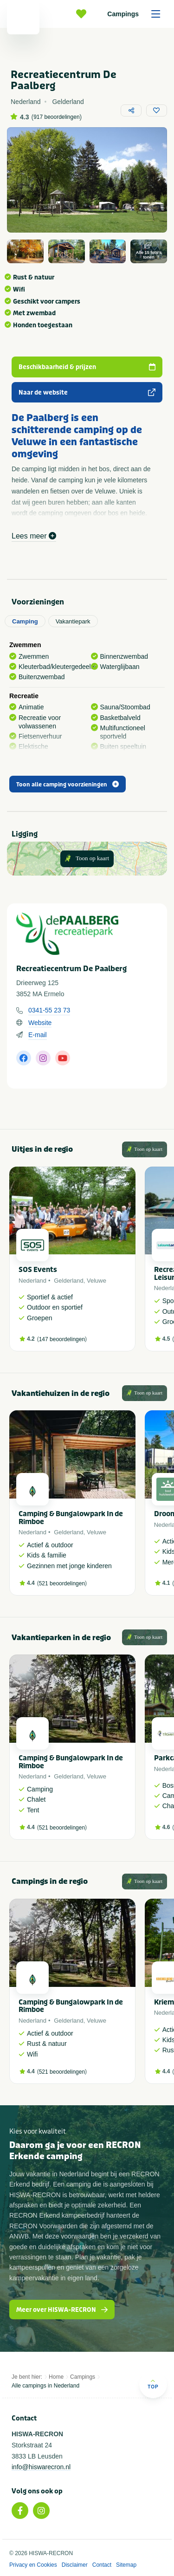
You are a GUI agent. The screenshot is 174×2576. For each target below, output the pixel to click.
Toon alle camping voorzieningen (67, 784)
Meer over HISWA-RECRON (62, 2310)
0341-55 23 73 (49, 1010)
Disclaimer (75, 2565)
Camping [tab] (25, 621)
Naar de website (87, 392)
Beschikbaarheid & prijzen (87, 367)
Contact (101, 2565)
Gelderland (69, 1280)
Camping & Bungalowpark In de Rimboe (71, 1517)
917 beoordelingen (56, 117)
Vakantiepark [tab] (73, 621)
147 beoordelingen (62, 1339)
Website (40, 1022)
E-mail (37, 1034)
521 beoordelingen (62, 1583)
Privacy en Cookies (33, 2565)
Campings (137, 14)
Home (56, 2377)
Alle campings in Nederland (45, 2385)
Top (153, 2384)
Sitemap (126, 2565)
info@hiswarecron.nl (41, 2467)
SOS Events (38, 1269)
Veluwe (96, 1280)
